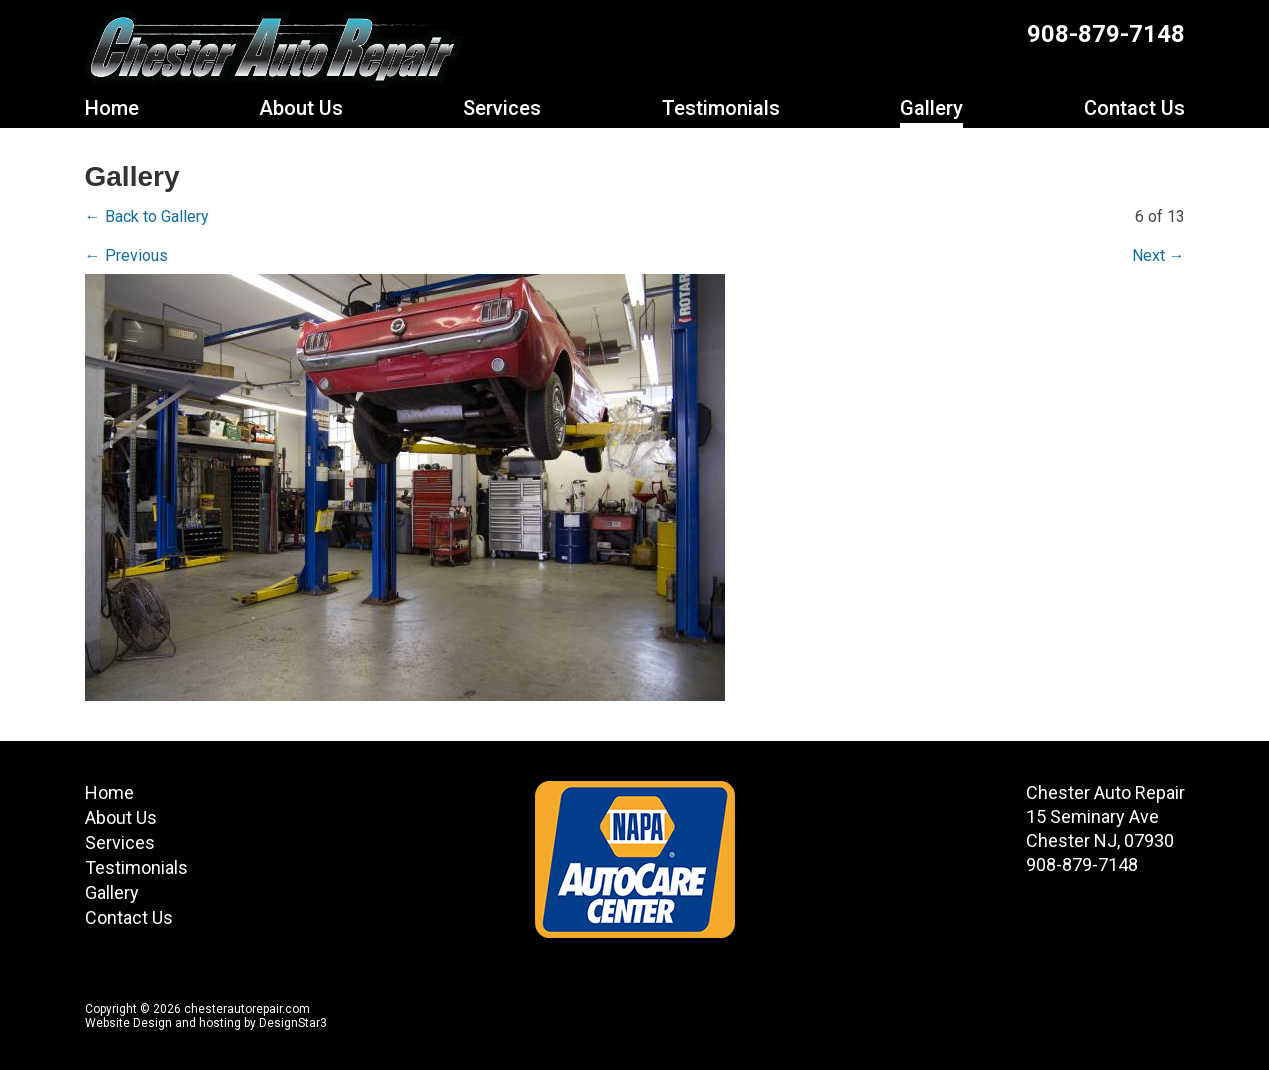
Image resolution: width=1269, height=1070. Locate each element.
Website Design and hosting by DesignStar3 (206, 1023)
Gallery (931, 108)
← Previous (126, 255)
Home (112, 108)
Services (502, 108)
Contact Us (1134, 108)
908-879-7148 (1106, 34)
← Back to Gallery (147, 216)
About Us (301, 108)
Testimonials (721, 108)
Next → (1158, 255)
